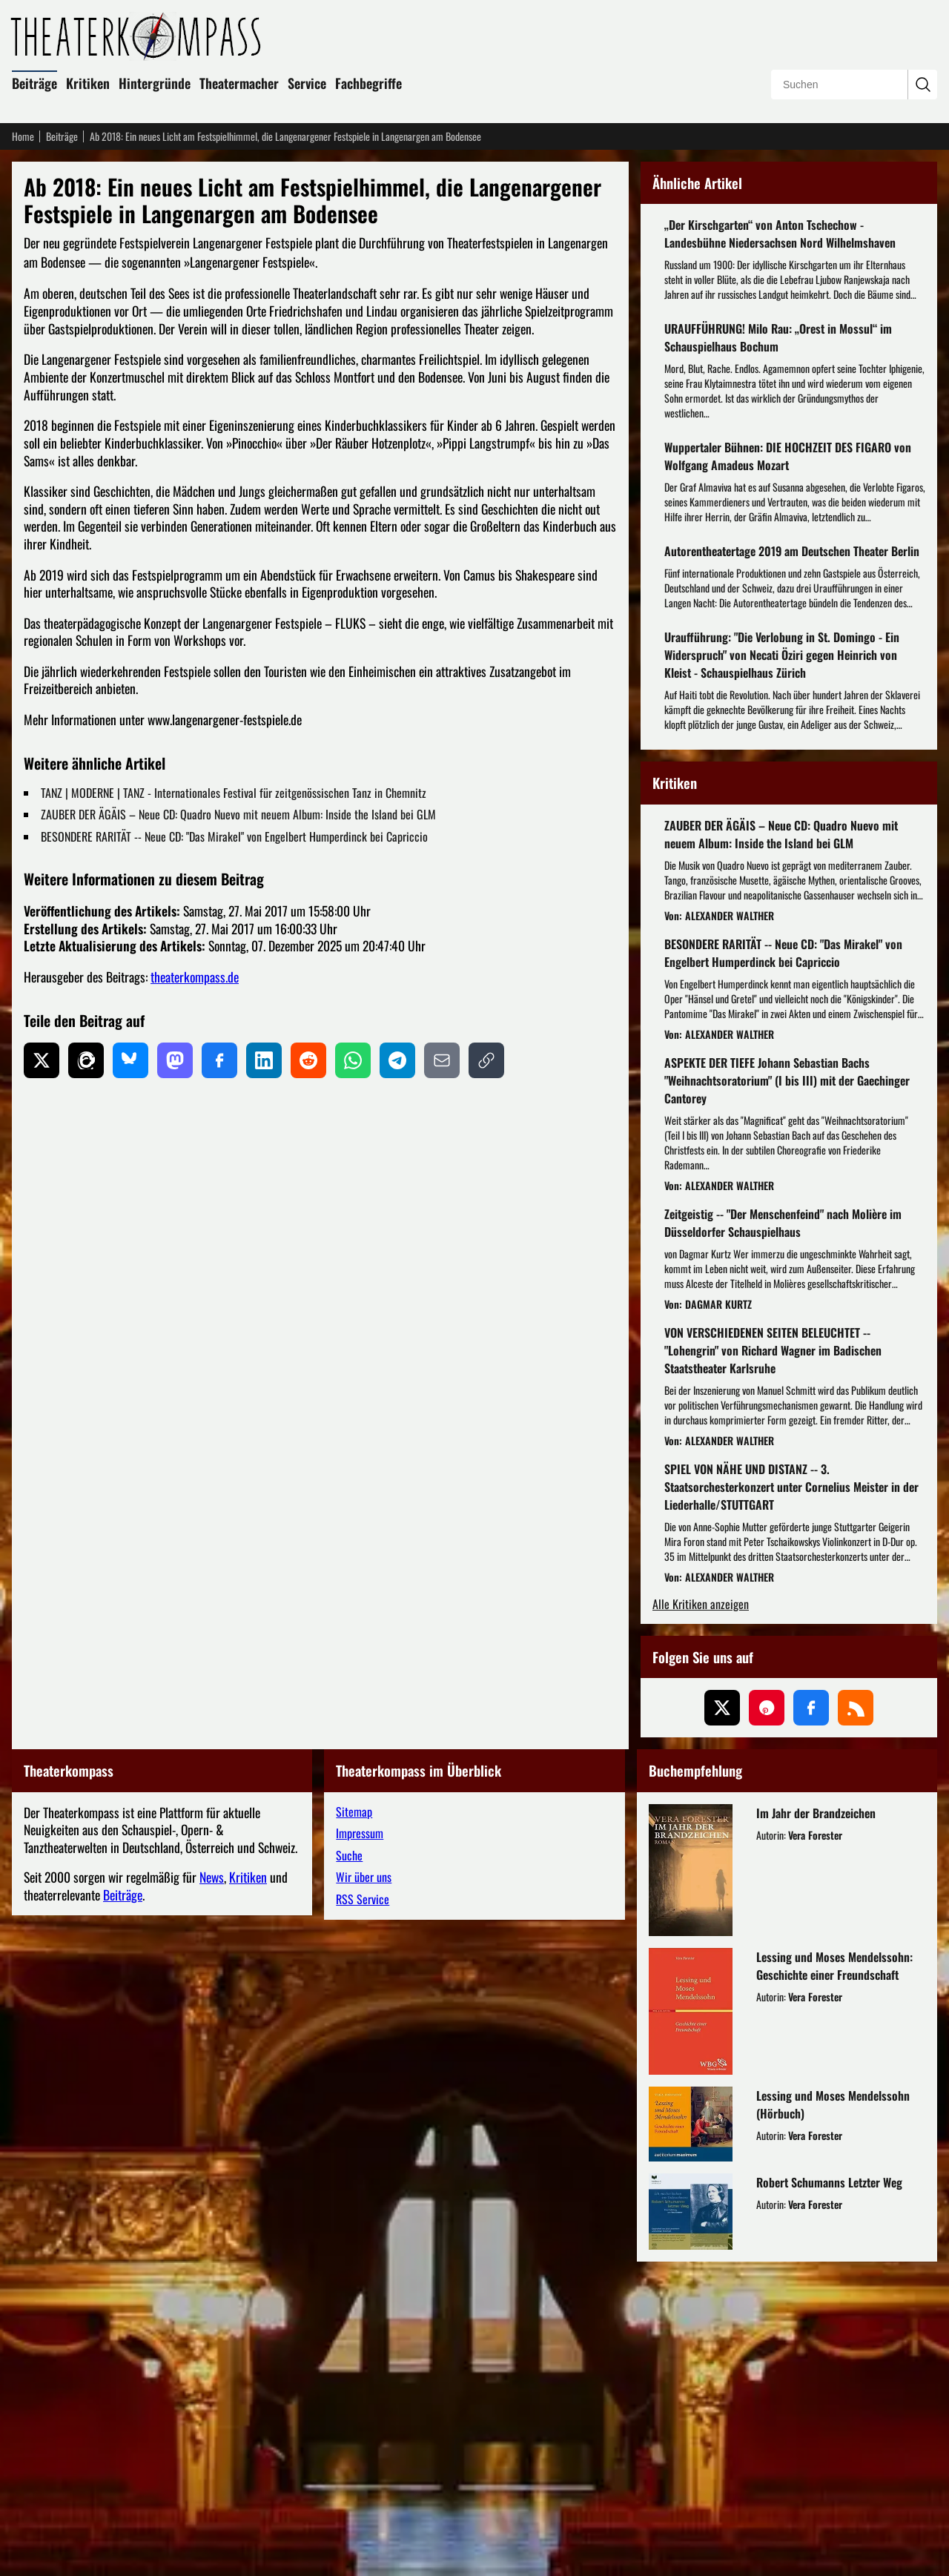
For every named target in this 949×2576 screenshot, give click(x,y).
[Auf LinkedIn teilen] (264, 1060)
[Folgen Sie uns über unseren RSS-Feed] (855, 2022)
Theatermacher (239, 83)
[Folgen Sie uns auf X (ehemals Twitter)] (722, 2022)
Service (307, 83)
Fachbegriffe (368, 83)
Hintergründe (155, 83)
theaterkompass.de (195, 976)
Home (23, 136)
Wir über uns (363, 2191)
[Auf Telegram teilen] (397, 1060)
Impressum (359, 2147)
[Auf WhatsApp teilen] (353, 1060)
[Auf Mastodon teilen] (175, 1060)
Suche (349, 2170)
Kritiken (88, 83)
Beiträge (34, 83)
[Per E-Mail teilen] (442, 1060)
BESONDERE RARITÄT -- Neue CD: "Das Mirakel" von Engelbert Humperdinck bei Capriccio (234, 836)
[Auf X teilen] (41, 1060)
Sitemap (354, 2126)
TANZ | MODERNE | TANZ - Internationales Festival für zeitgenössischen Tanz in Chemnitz (233, 793)
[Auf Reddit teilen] (308, 1060)
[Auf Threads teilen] (86, 1060)
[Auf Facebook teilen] (219, 1060)
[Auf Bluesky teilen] (130, 1060)
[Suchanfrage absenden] (922, 84)
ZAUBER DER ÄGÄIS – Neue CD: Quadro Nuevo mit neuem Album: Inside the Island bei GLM (238, 814)
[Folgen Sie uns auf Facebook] (811, 2022)
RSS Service (362, 2213)
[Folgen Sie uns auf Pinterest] (766, 2022)
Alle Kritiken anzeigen (700, 1919)
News (211, 2191)
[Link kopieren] (486, 1060)
